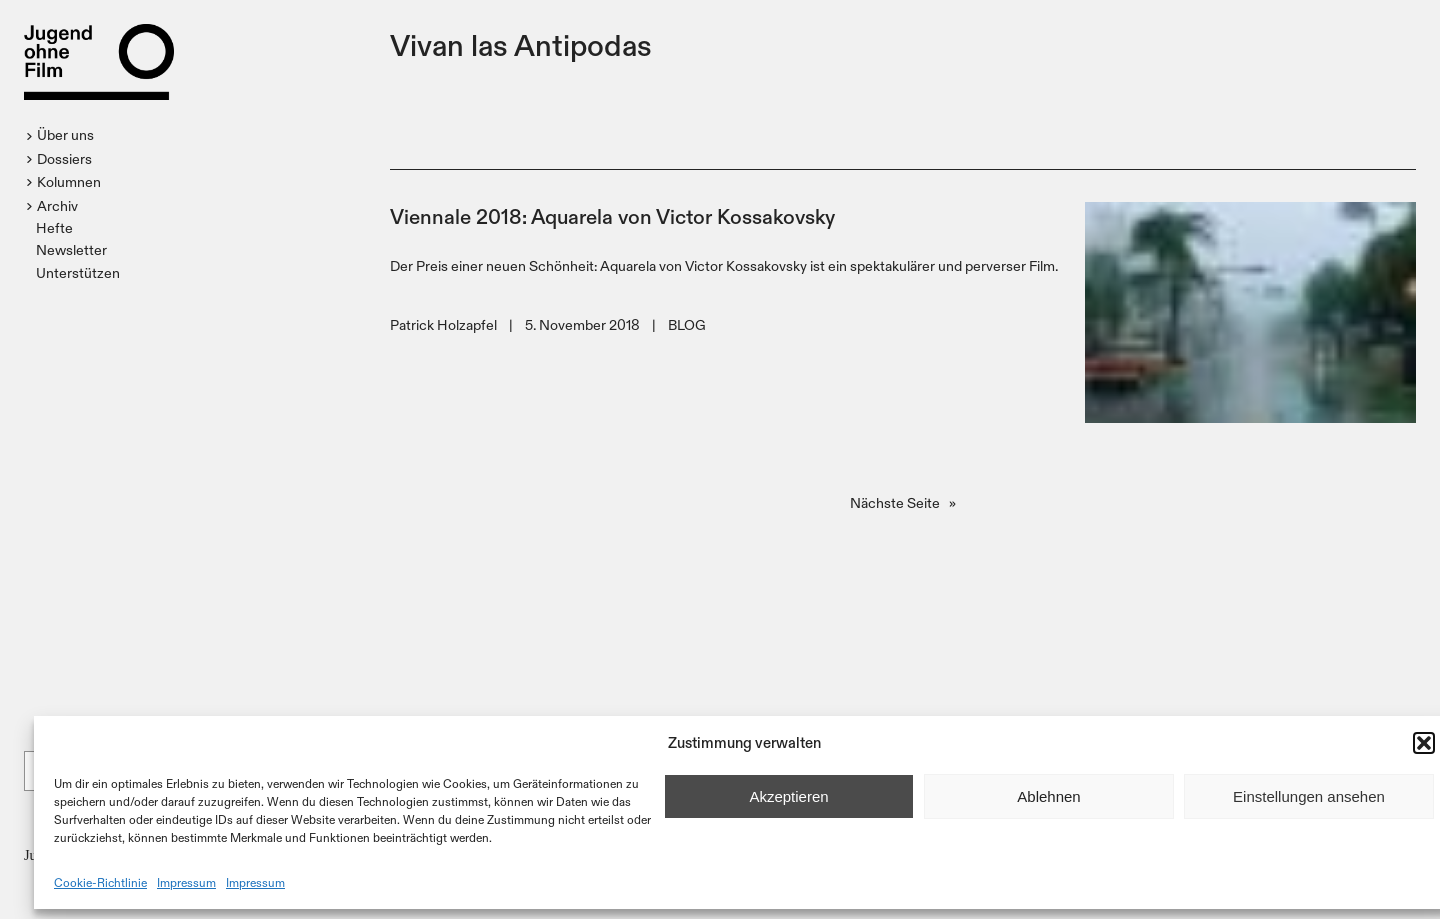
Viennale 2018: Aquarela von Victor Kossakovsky (612, 215)
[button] (1424, 743)
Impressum (186, 882)
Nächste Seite (903, 503)
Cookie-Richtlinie (100, 882)
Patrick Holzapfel (443, 324)
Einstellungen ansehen (1309, 796)
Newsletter (71, 249)
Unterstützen (78, 272)
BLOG (687, 324)
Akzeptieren (788, 796)
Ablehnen (1048, 796)
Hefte (54, 227)
